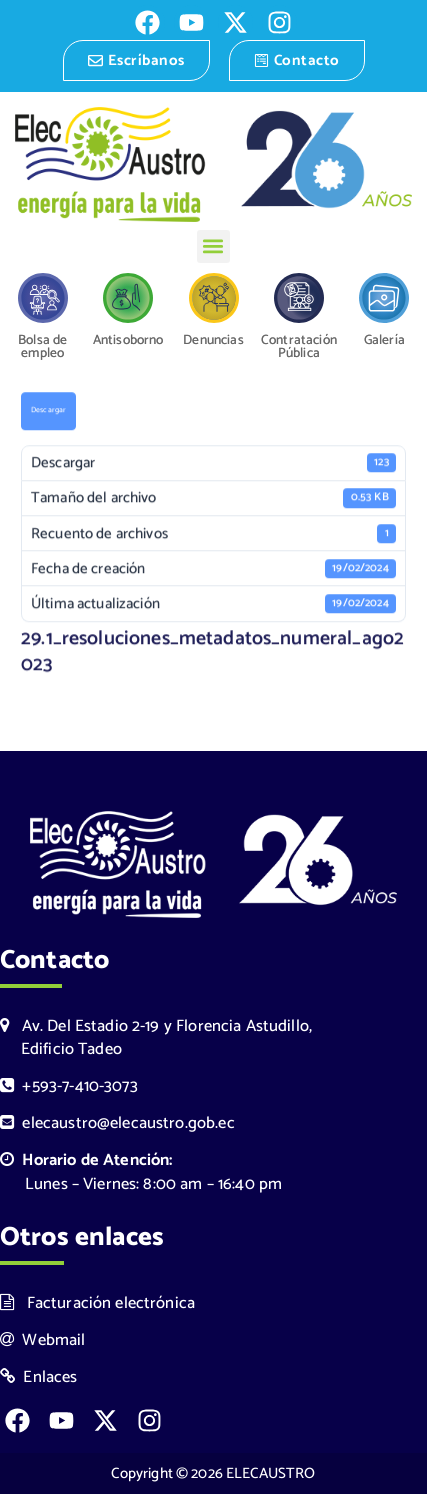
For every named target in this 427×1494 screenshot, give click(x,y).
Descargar (48, 412)
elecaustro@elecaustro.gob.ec (117, 1123)
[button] (213, 246)
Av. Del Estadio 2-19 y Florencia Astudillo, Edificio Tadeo (156, 1038)
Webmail (43, 1340)
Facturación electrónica (97, 1303)
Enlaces (39, 1377)
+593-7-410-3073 (69, 1086)
